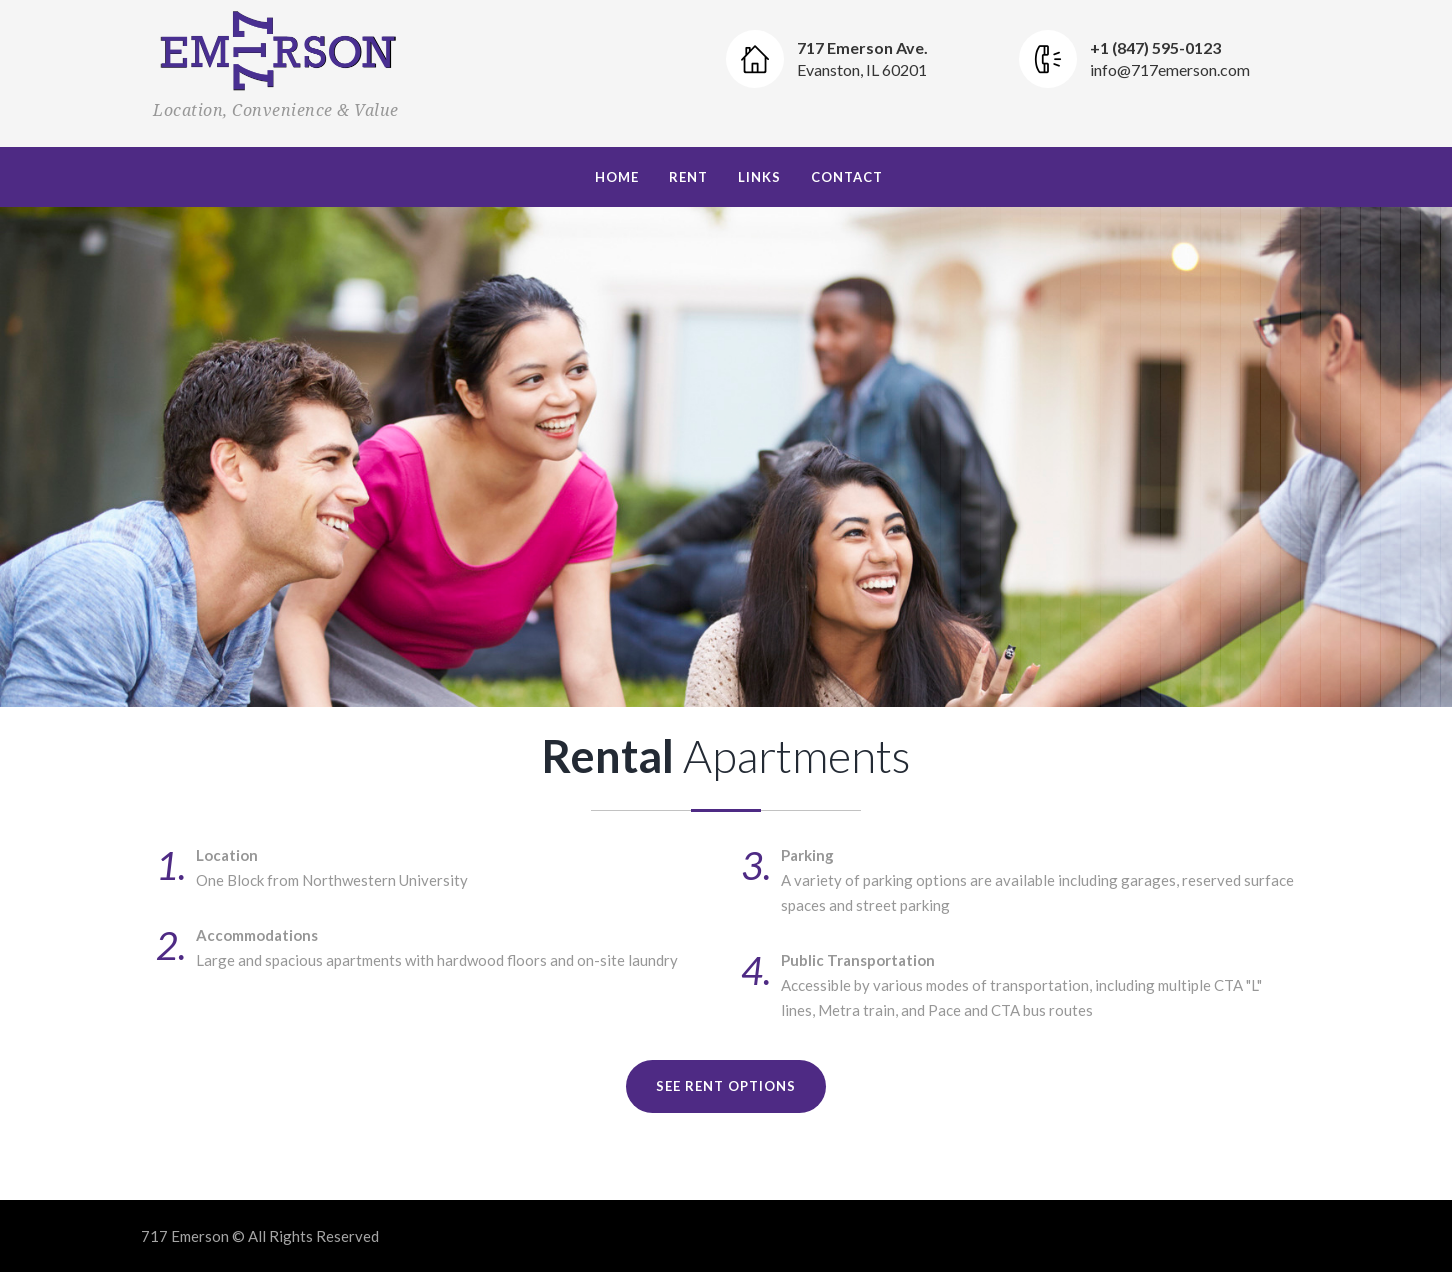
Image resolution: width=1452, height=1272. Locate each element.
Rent (688, 177)
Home (617, 177)
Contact (847, 177)
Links (759, 177)
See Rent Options (726, 1086)
